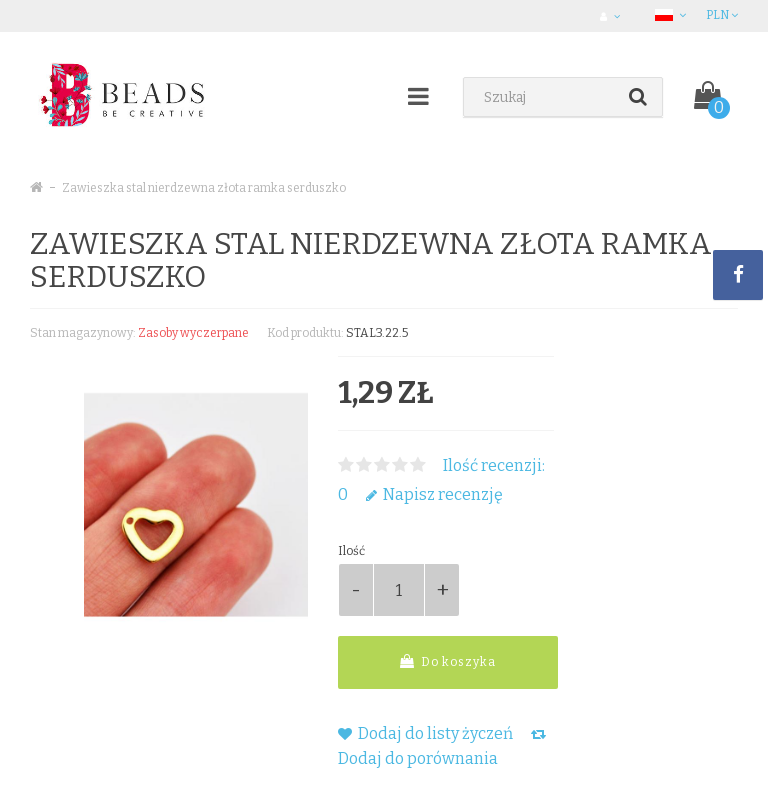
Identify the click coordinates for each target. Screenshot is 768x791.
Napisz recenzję (434, 494)
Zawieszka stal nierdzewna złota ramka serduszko (204, 188)
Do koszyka (448, 661)
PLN (722, 15)
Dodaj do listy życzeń (425, 733)
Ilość (351, 551)
